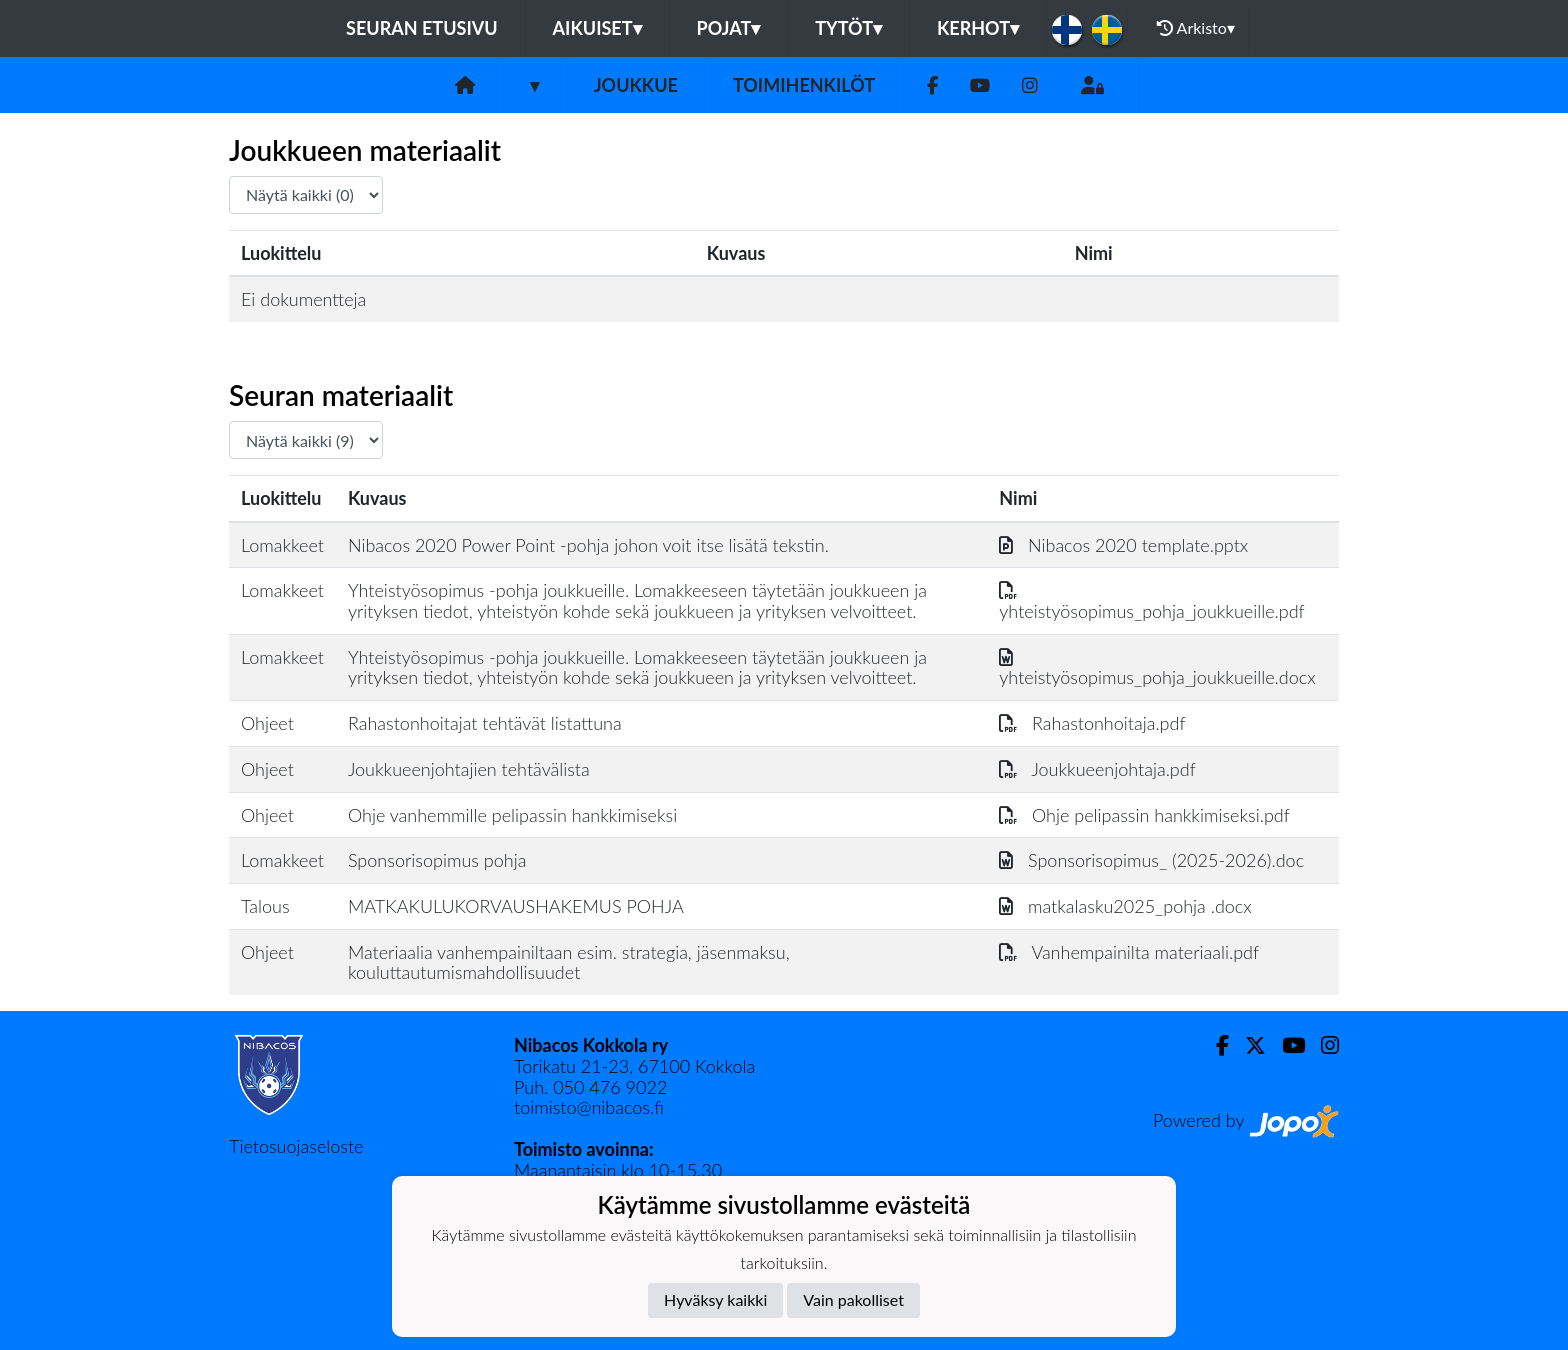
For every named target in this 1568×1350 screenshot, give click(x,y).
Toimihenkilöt (804, 85)
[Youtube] (980, 85)
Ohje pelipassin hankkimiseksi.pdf (1144, 815)
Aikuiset (597, 28)
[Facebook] (932, 85)
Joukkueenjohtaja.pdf (1097, 769)
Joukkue (636, 85)
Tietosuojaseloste (296, 1146)
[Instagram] (1030, 85)
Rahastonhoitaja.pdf (1092, 723)
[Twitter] (1247, 1045)
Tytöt (848, 28)
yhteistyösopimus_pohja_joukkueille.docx (1157, 667)
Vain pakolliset (853, 1299)
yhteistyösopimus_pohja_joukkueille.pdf (1151, 600)
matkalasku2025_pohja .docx (1125, 906)
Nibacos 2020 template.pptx (1123, 545)
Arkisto (1196, 28)
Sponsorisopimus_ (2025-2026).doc (1151, 860)
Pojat (729, 28)
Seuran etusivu (422, 28)
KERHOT (978, 28)
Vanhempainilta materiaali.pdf (1129, 952)
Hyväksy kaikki (715, 1299)
